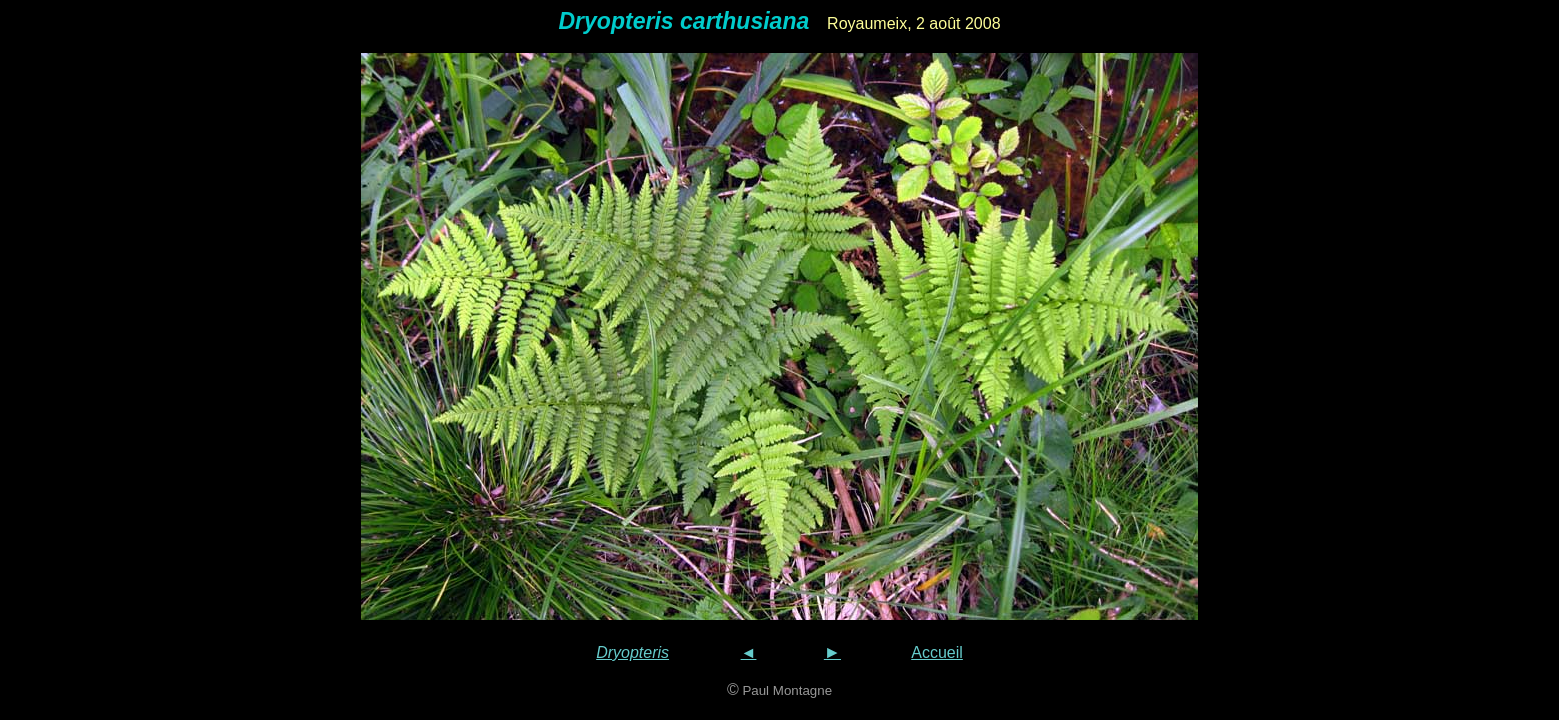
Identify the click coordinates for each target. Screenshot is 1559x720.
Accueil (937, 652)
